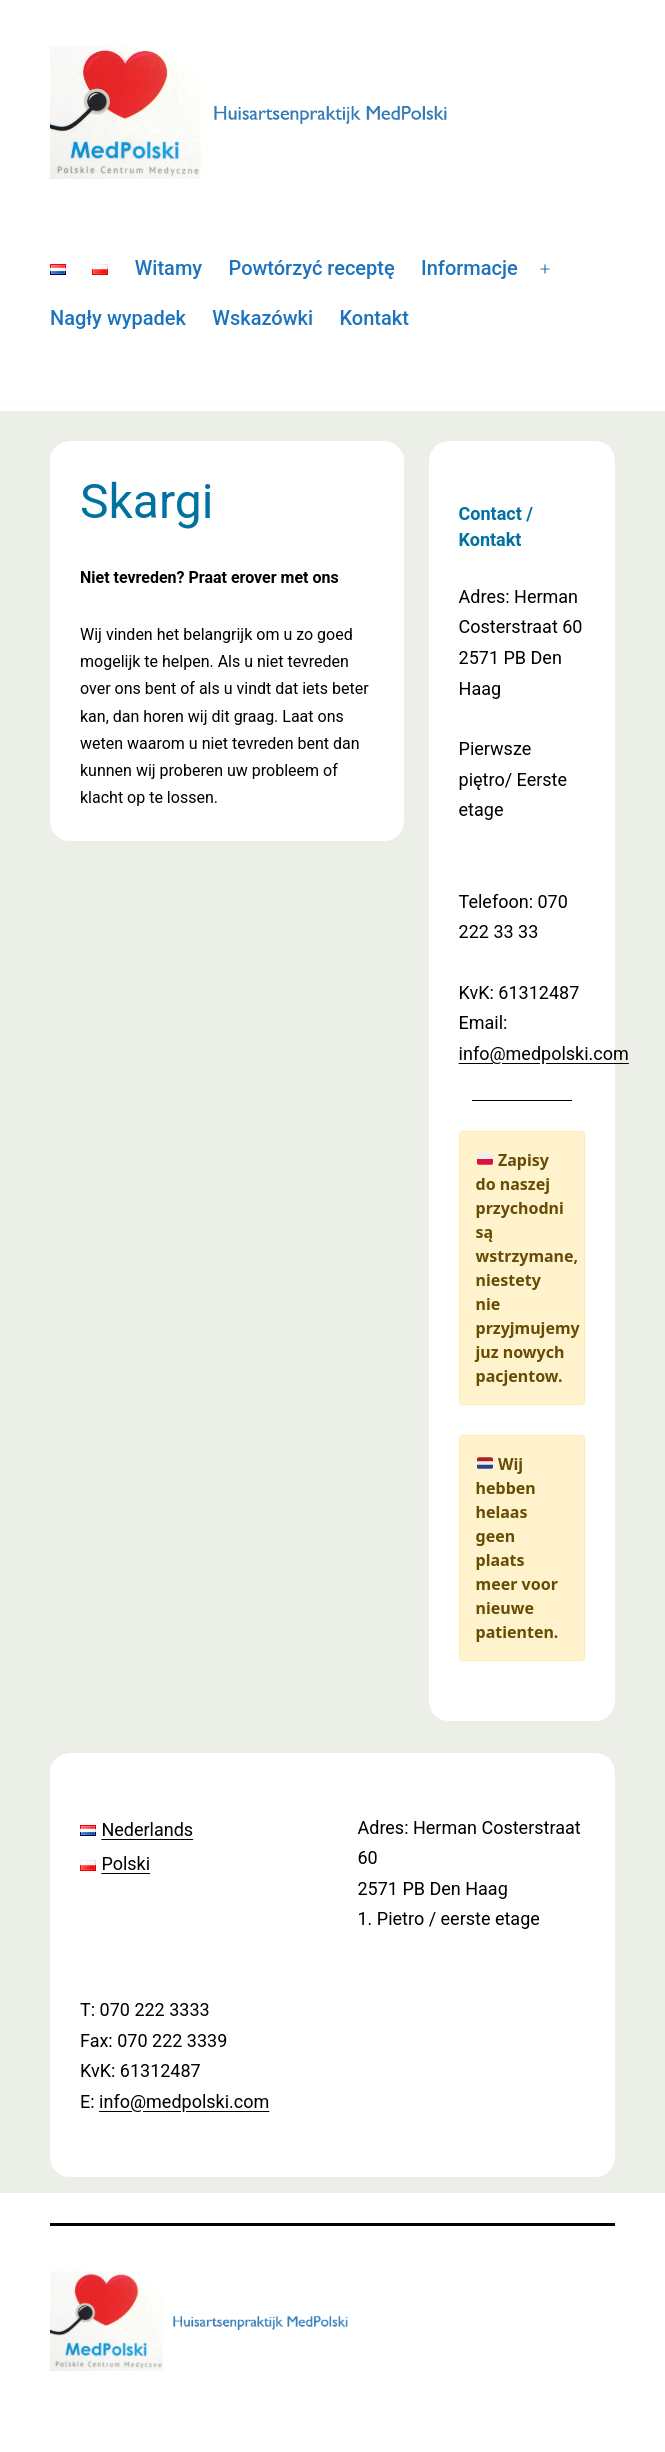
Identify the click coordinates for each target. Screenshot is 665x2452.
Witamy (168, 268)
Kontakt (373, 318)
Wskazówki (262, 318)
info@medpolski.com (544, 1053)
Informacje (469, 268)
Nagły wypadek (118, 318)
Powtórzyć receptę (312, 268)
